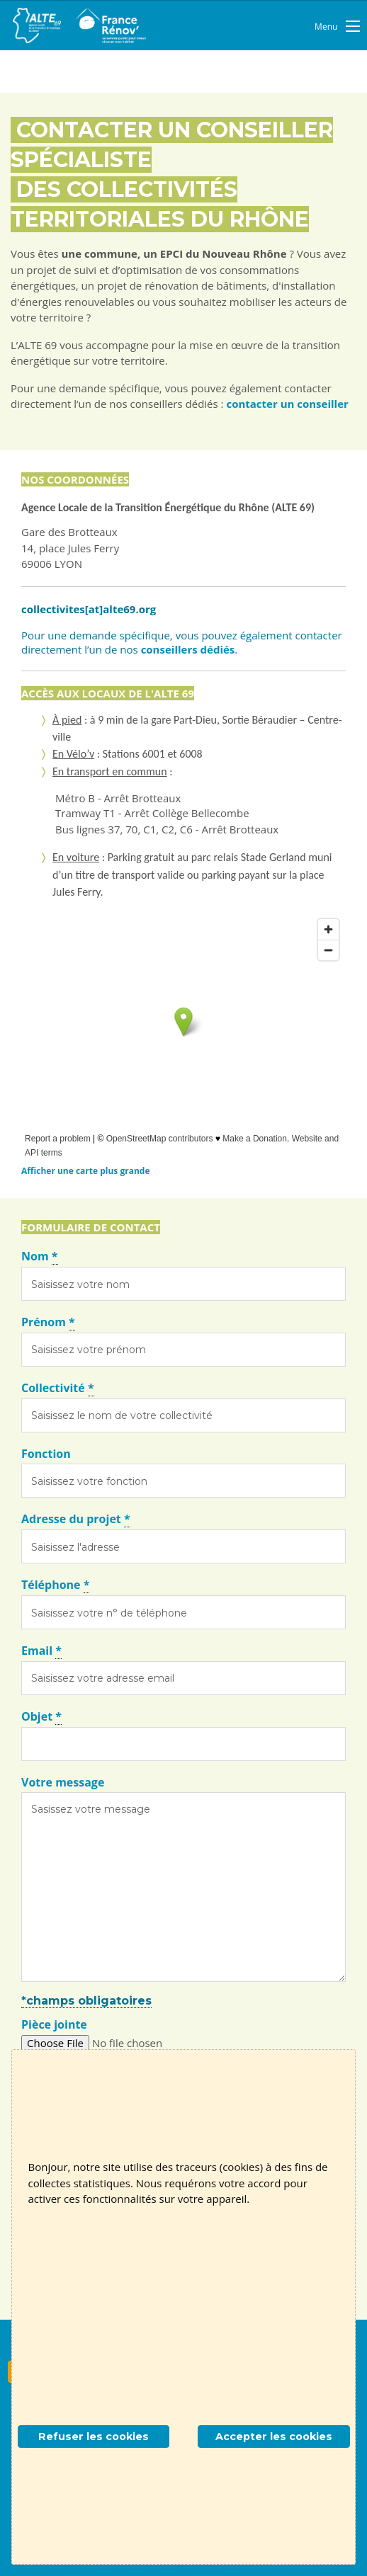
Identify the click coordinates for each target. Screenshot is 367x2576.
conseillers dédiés (188, 649)
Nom (39, 1256)
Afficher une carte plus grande (85, 1171)
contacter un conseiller (287, 404)
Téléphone (55, 1585)
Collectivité (57, 1388)
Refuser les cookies (93, 2436)
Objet (41, 1717)
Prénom (48, 1322)
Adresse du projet (75, 1519)
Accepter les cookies (273, 2436)
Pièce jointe (54, 2024)
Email (41, 1651)
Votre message (62, 1782)
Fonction (46, 1453)
